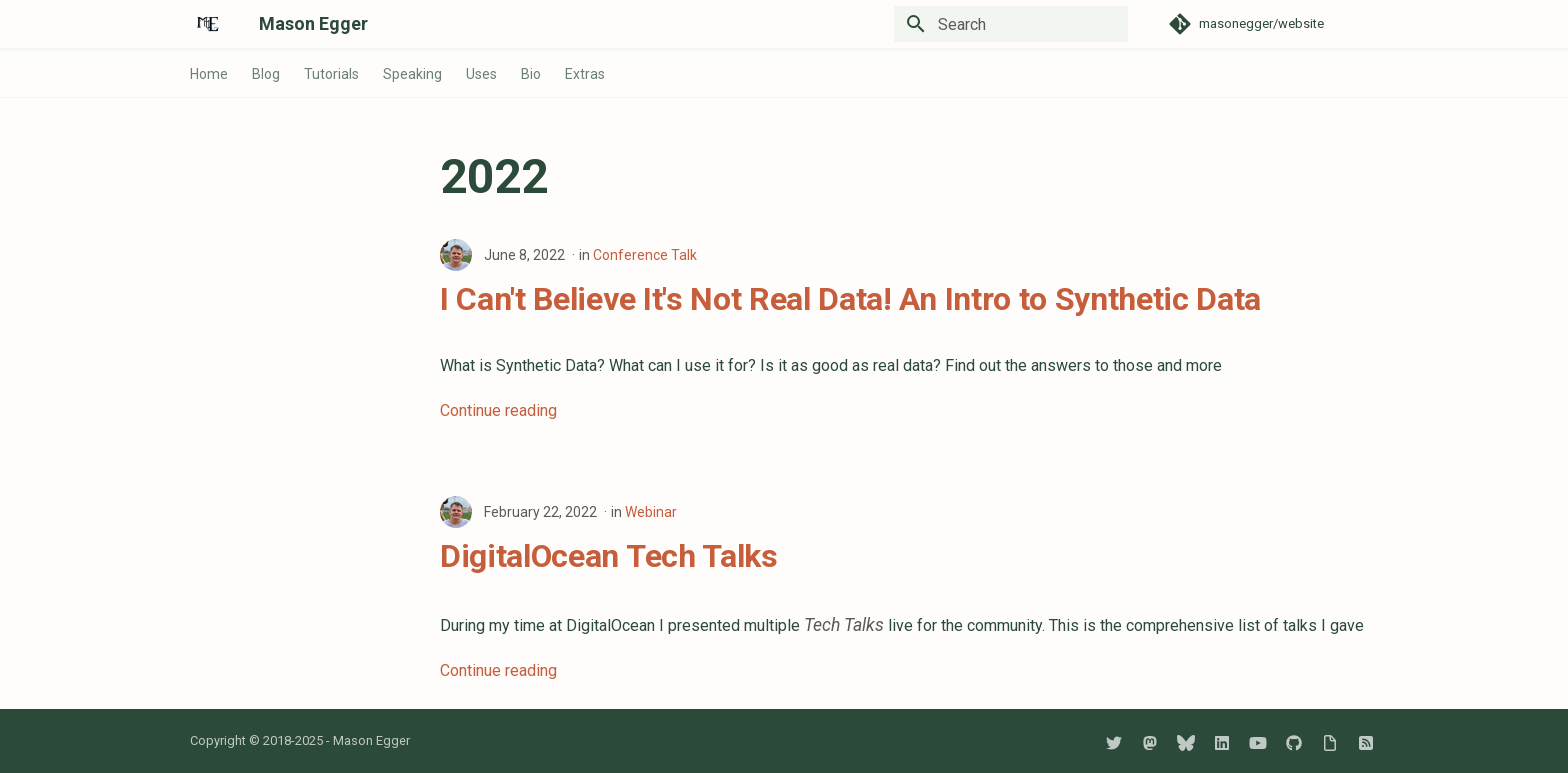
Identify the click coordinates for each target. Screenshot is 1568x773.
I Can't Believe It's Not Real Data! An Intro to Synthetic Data (850, 299)
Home (209, 74)
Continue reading (498, 410)
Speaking (412, 74)
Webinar (651, 512)
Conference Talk (645, 255)
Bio (531, 74)
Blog (266, 74)
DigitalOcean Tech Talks (609, 556)
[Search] (1011, 24)
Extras (585, 74)
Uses (481, 74)
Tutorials (331, 74)
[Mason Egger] (208, 24)
